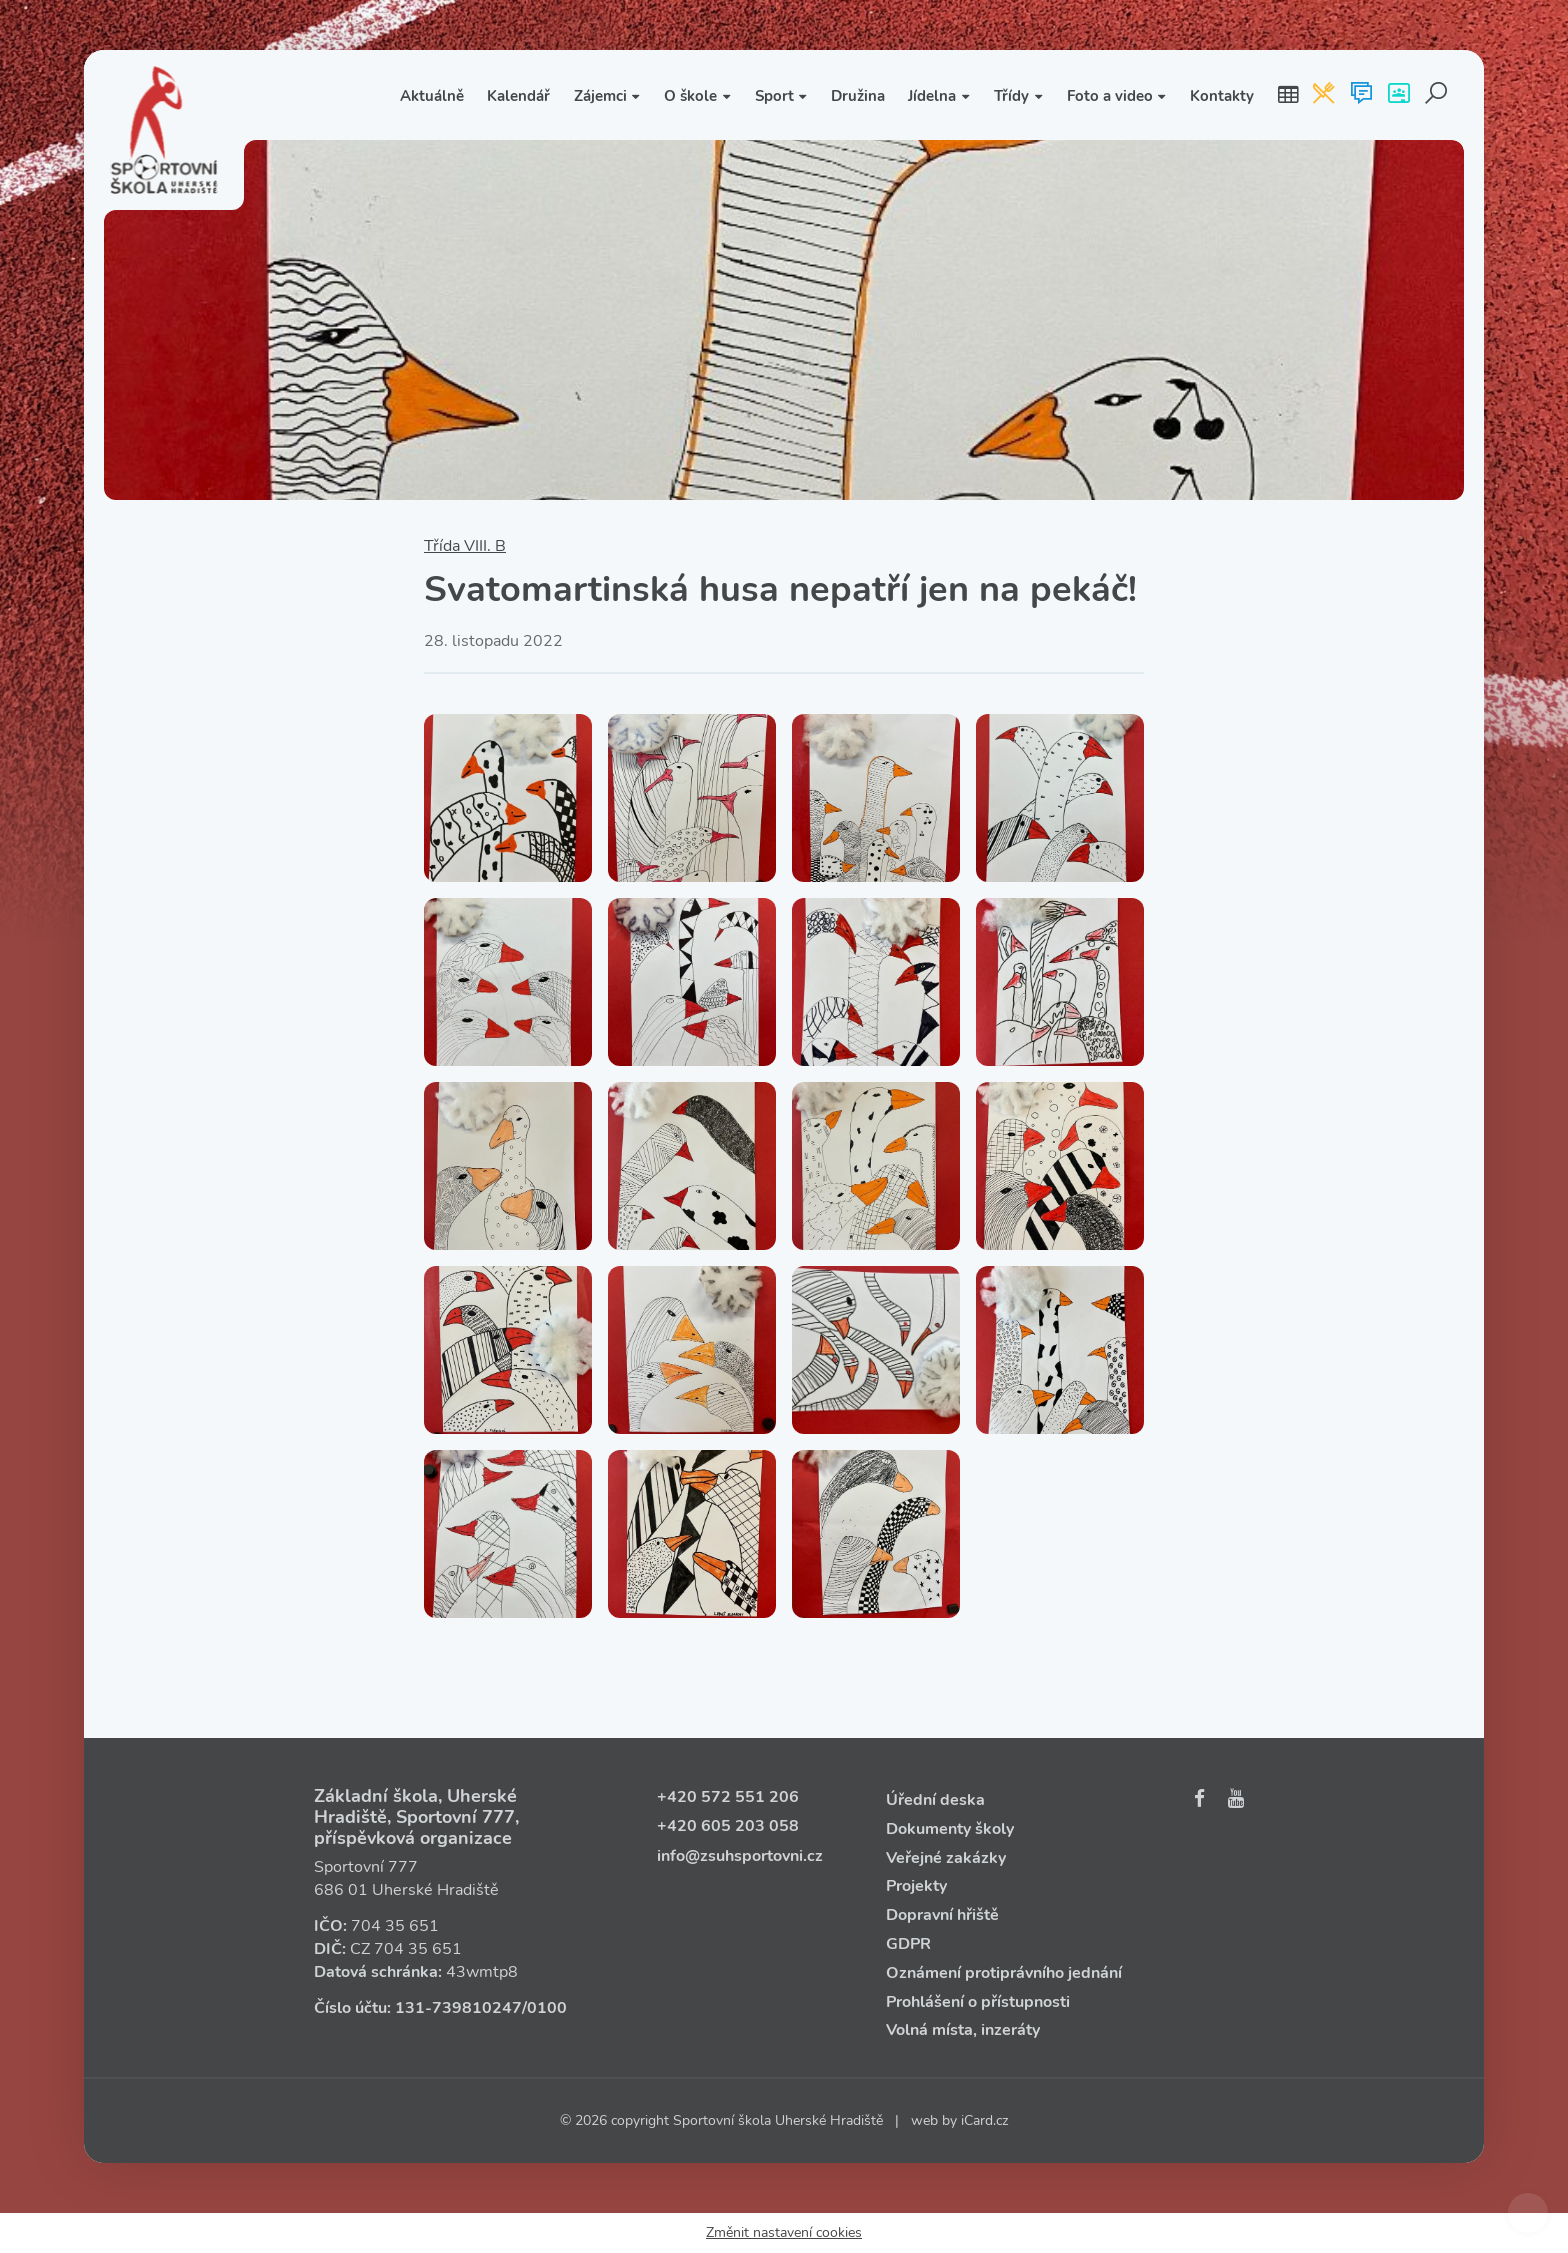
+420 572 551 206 (728, 1797)
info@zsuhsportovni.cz (740, 1856)
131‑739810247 (458, 2008)
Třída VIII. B (465, 546)
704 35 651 (395, 1926)
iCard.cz (984, 2120)
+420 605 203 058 (728, 1826)
